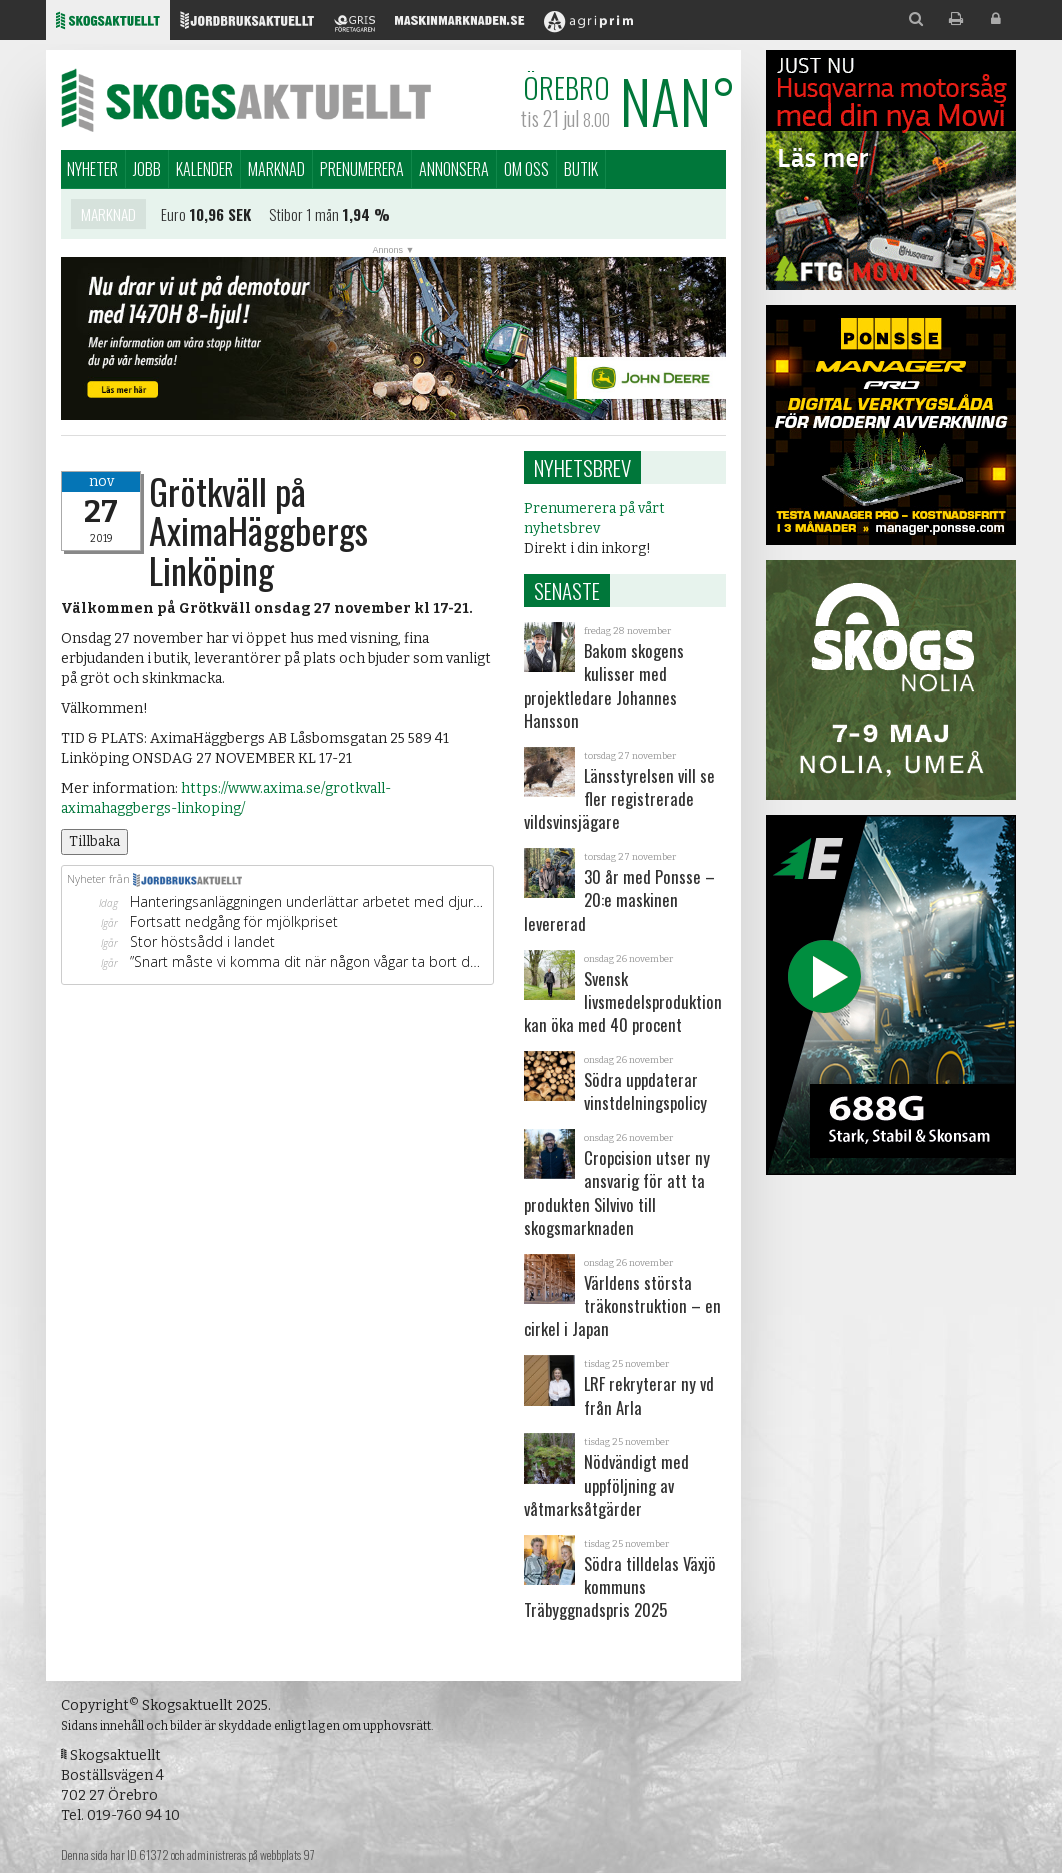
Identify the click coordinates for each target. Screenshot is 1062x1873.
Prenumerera (362, 169)
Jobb (147, 169)
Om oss (526, 169)
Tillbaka (94, 841)
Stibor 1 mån (304, 219)
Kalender (204, 169)
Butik (581, 169)
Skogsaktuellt (246, 100)
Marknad (276, 169)
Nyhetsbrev (582, 467)
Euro (173, 219)
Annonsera (454, 169)
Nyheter (92, 169)
